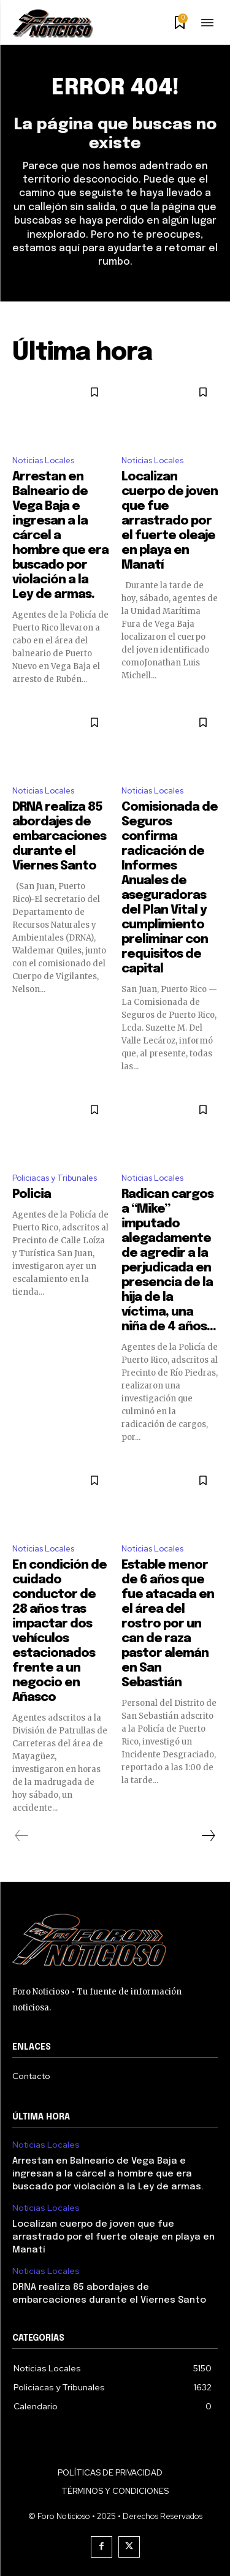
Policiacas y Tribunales (54, 1178)
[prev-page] (21, 1836)
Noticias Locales (43, 460)
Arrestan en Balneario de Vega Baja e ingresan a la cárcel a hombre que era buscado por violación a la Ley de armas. (60, 536)
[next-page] (208, 1836)
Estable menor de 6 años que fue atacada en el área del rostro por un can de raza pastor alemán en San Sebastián (167, 1624)
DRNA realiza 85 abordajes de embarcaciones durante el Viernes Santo (59, 837)
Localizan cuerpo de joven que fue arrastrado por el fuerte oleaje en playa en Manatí (169, 521)
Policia (31, 1194)
